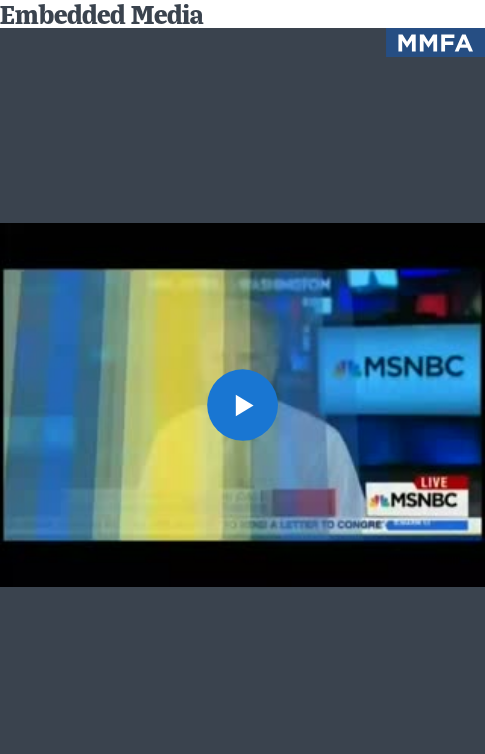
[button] (243, 405)
